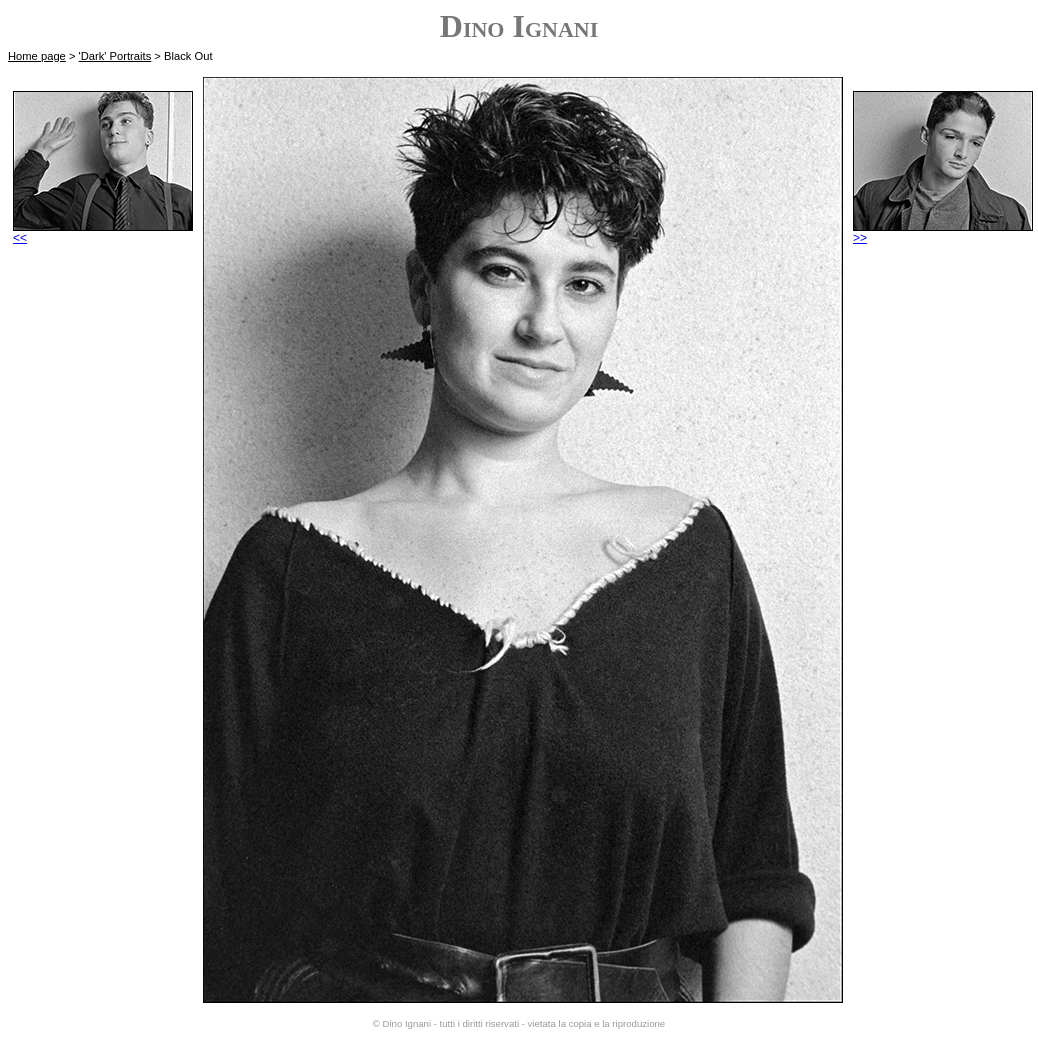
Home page (37, 56)
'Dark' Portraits (115, 56)
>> (943, 232)
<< (103, 232)
